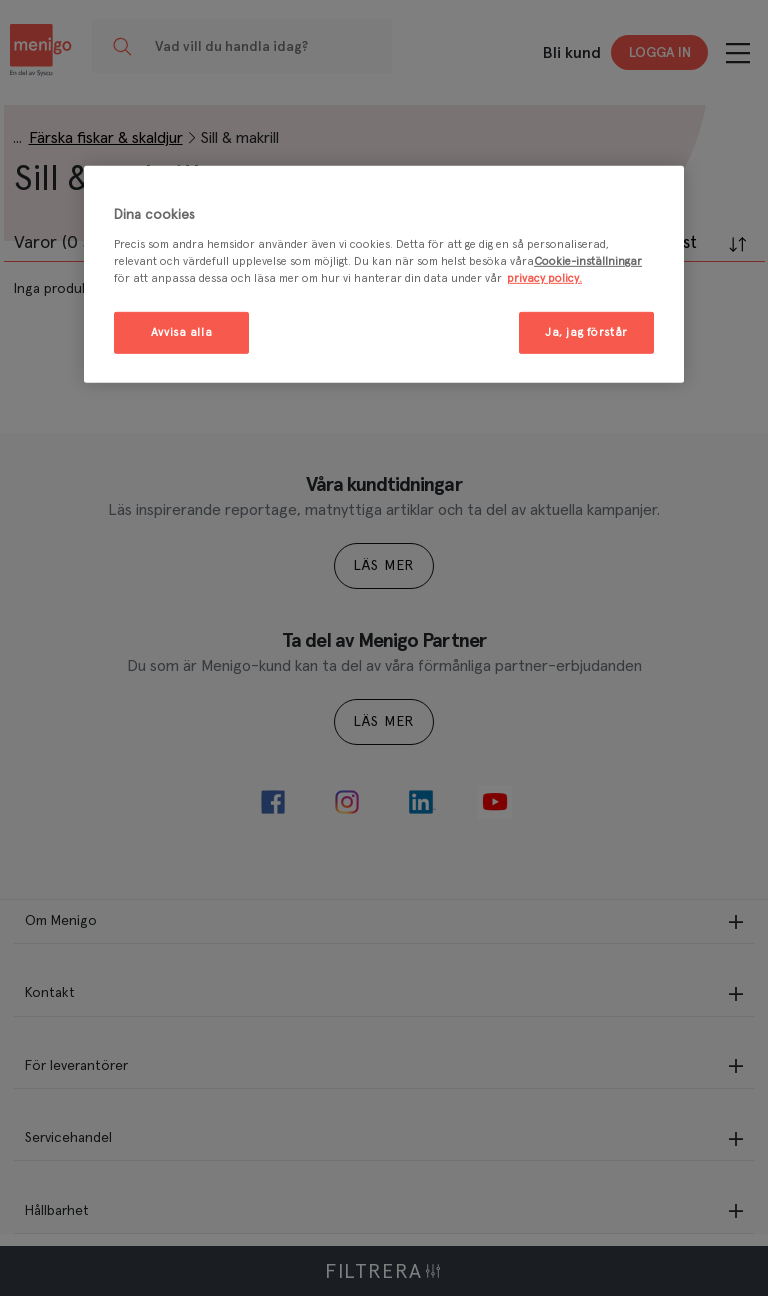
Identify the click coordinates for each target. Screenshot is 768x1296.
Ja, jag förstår (586, 332)
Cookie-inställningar (588, 261)
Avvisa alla (181, 332)
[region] (384, 274)
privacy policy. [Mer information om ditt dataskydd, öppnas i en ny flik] (544, 278)
